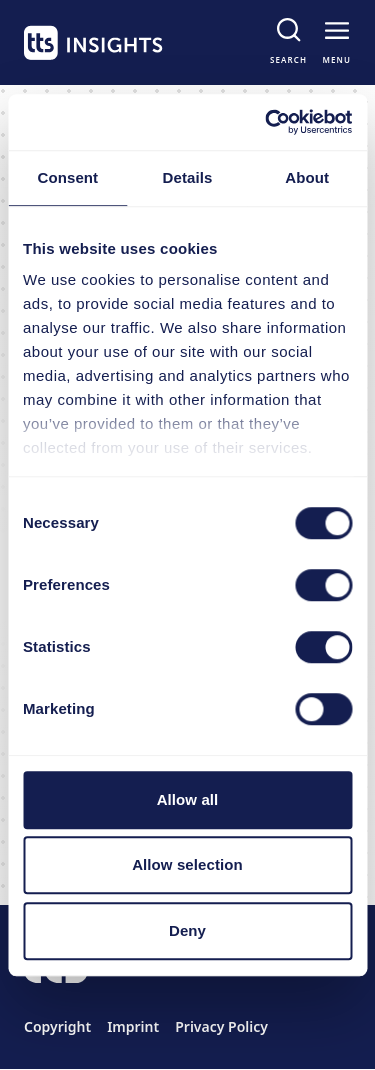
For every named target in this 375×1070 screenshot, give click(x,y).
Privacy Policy (221, 1026)
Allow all (188, 799)
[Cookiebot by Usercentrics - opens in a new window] (267, 122)
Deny (187, 930)
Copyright (57, 1026)
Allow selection (187, 864)
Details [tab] (188, 177)
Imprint (133, 1026)
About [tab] (307, 177)
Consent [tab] (67, 177)
